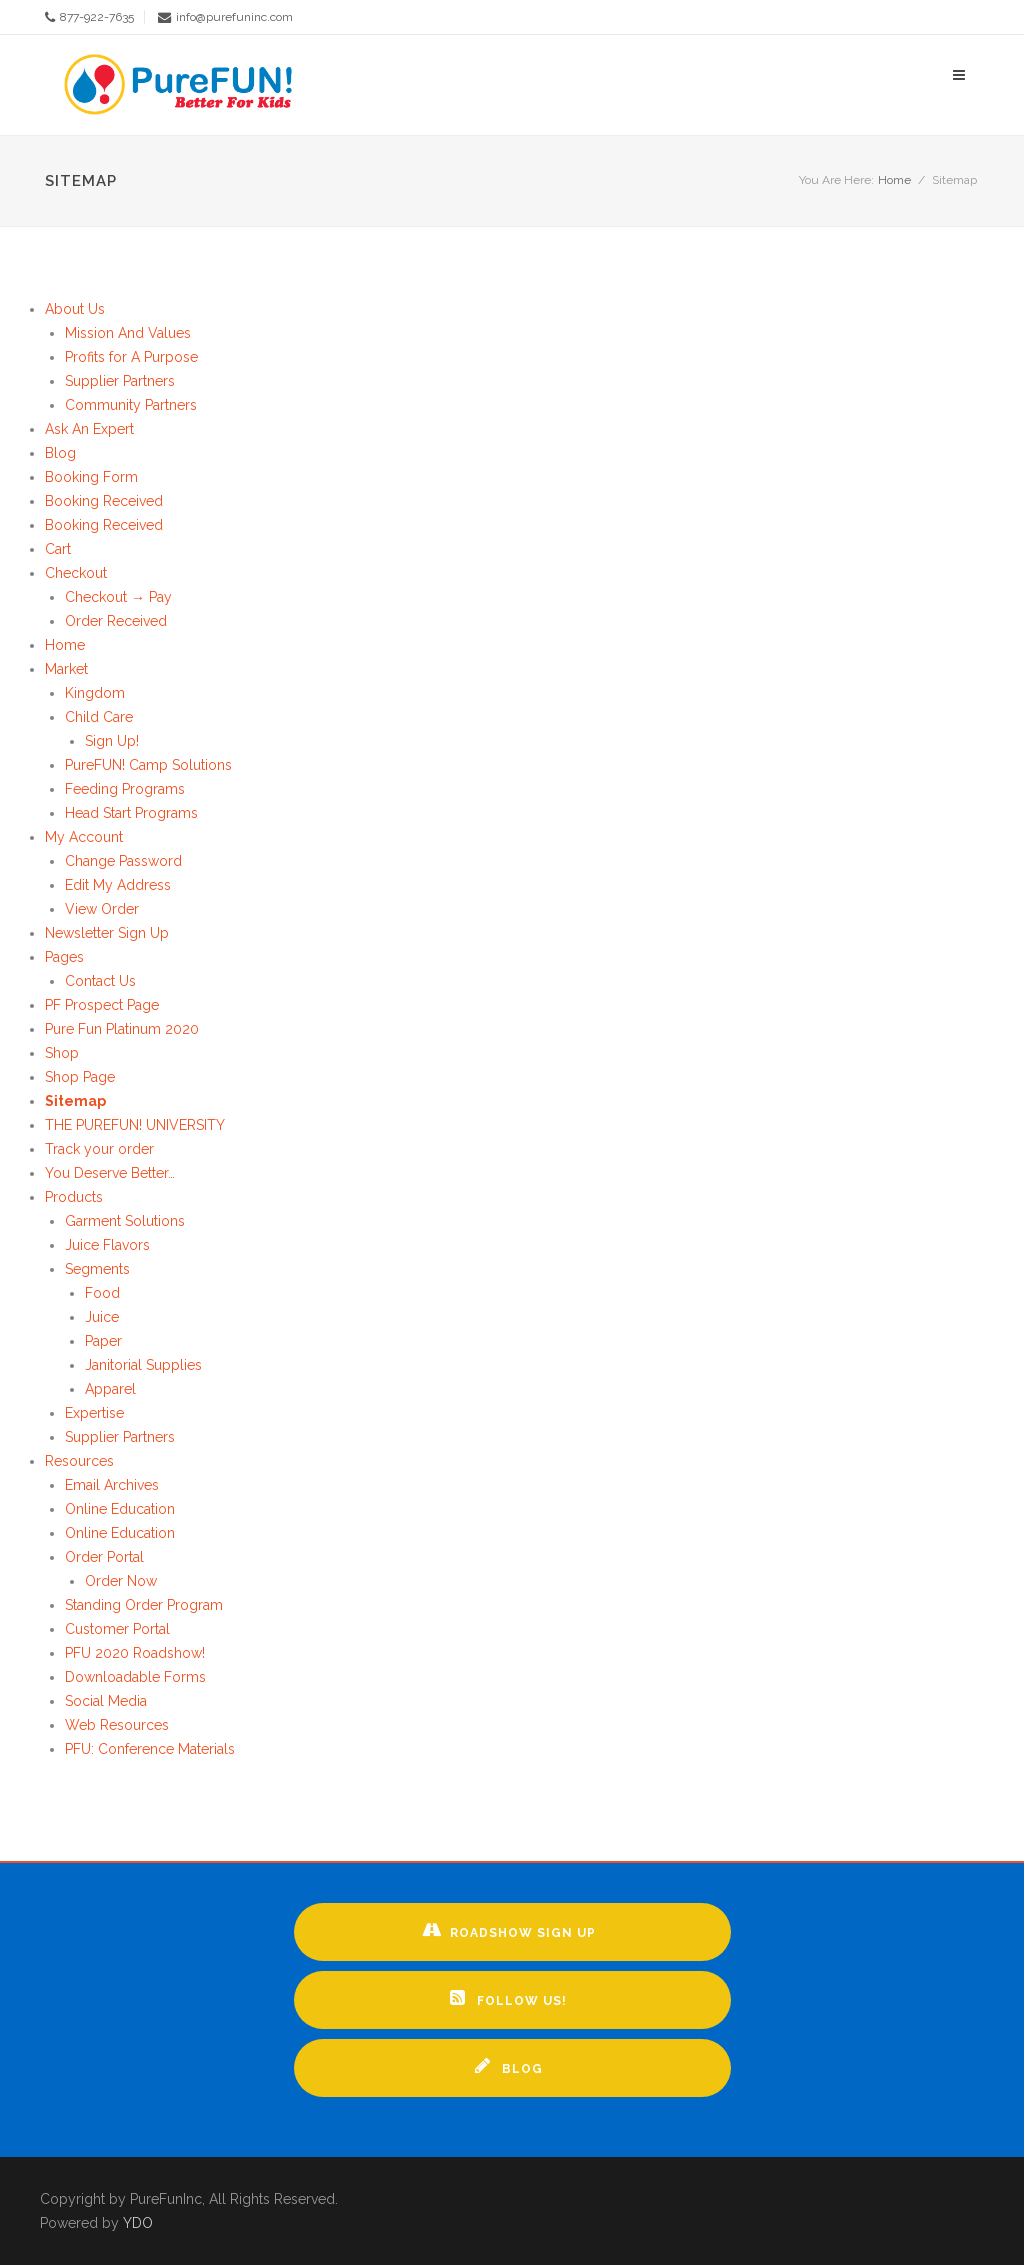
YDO (138, 2223)
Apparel (110, 1389)
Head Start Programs (131, 813)
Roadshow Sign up (509, 1930)
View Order (102, 909)
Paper (103, 1341)
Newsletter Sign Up (107, 933)
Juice (102, 1317)
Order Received (116, 621)
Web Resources (117, 1725)
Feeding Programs (125, 789)
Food (102, 1293)
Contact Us (100, 981)
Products (74, 1197)
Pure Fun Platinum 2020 (122, 1029)
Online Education (120, 1509)
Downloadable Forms (135, 1677)
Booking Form (91, 477)
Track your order (99, 1149)
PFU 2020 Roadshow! (135, 1653)
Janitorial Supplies (143, 1365)
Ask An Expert (89, 429)
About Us (75, 309)
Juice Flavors (107, 1245)
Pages (64, 957)
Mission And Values (128, 333)
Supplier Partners (120, 381)
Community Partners (131, 405)
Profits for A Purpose (131, 357)
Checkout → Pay (118, 597)
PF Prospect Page (102, 1005)
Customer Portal (117, 1629)
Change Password (123, 861)
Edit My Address (118, 885)
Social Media (106, 1701)
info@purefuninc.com (234, 17)
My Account (84, 837)
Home (894, 180)
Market (66, 669)
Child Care (99, 717)
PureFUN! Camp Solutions (148, 765)
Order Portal (104, 1557)
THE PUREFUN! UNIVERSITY (135, 1125)
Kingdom (95, 693)
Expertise (94, 1413)
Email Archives (112, 1485)
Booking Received (104, 501)
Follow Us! (508, 1998)
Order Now (121, 1581)
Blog (60, 453)
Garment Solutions (125, 1221)
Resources (79, 1461)
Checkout (76, 573)
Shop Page (80, 1077)
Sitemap (75, 1101)
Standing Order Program (144, 1605)
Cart (58, 549)
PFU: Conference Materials (150, 1749)
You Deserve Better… (110, 1173)
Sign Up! (112, 741)
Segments (97, 1269)
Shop (62, 1053)
